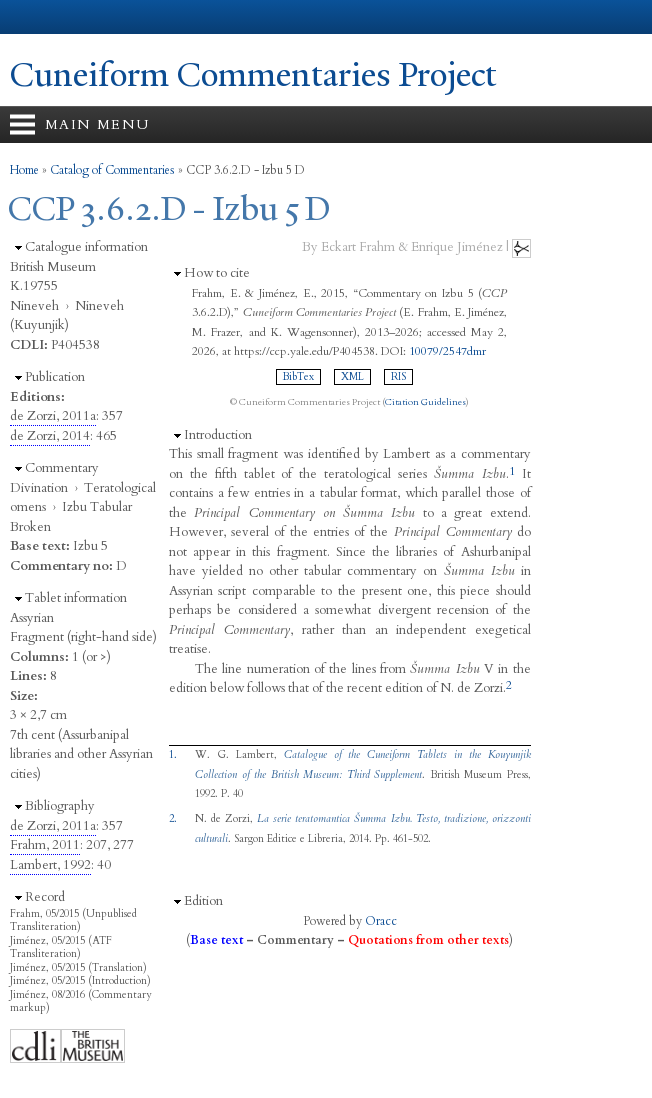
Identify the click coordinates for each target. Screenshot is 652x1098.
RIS (398, 377)
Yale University (33, 17)
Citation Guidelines (425, 402)
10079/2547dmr (447, 351)
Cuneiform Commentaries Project (253, 75)
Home (24, 170)
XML (352, 377)
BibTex (298, 377)
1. (173, 755)
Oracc (381, 921)
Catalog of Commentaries (112, 170)
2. (173, 819)
